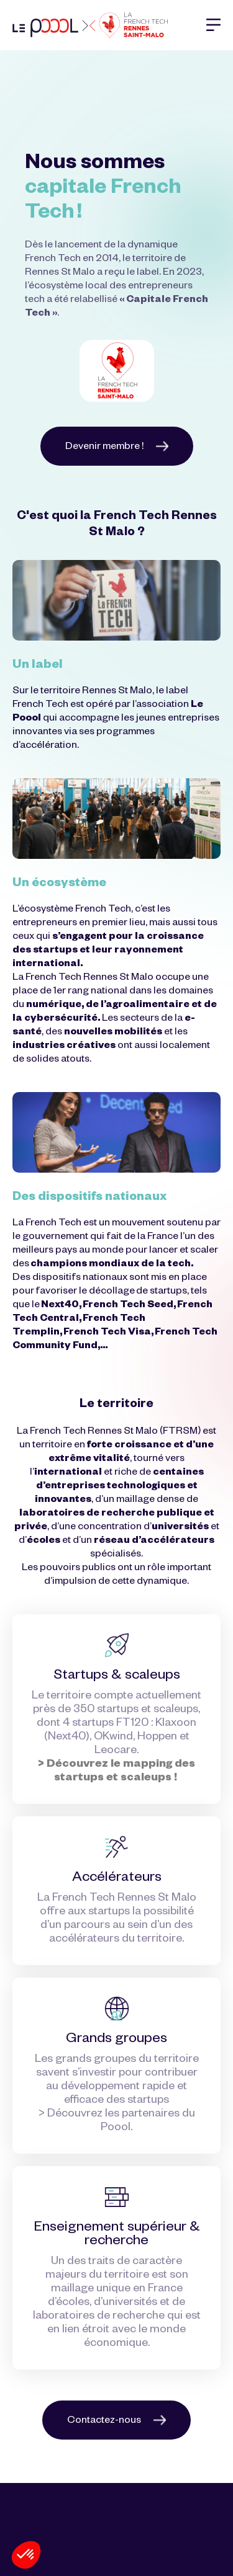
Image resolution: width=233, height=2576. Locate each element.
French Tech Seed (128, 1306)
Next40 (60, 1306)
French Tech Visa (107, 1333)
